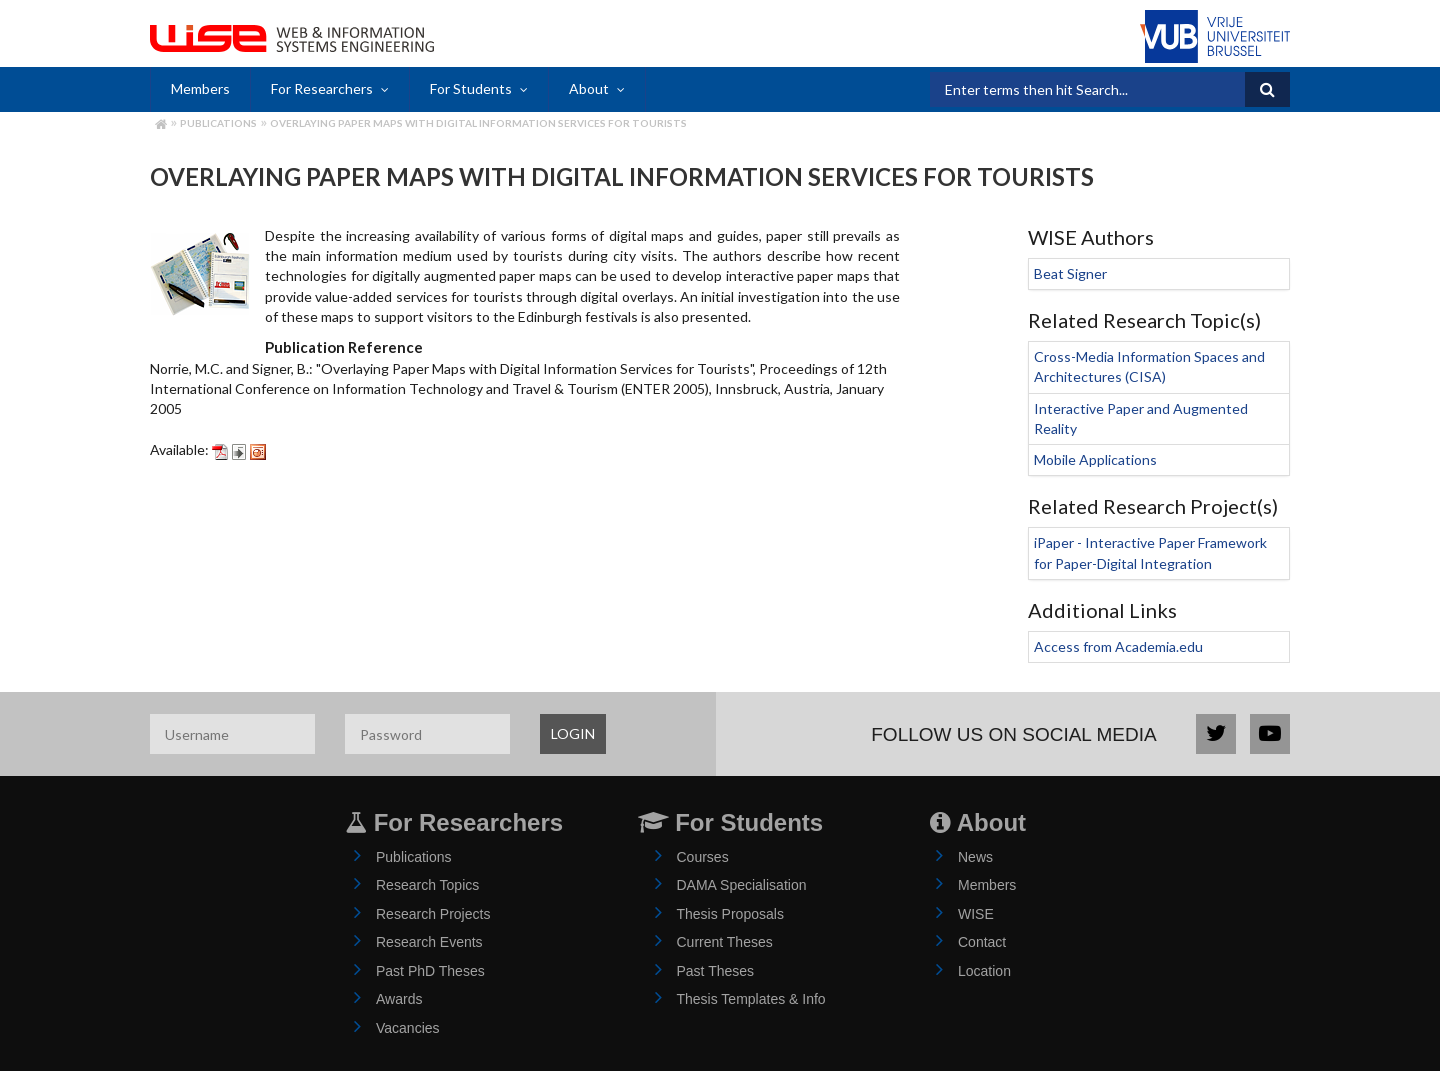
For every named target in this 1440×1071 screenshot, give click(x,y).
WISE (976, 914)
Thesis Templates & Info (751, 999)
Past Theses (716, 971)
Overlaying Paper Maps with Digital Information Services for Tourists (478, 123)
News (975, 857)
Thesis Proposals (730, 914)
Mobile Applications (1095, 459)
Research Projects (433, 914)
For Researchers (322, 88)
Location (984, 971)
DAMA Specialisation (742, 885)
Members (200, 88)
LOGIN (573, 733)
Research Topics (427, 885)
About (589, 88)
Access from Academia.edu (1118, 646)
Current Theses (725, 942)
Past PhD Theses (430, 971)
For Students (471, 88)
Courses (703, 857)
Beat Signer (1070, 273)
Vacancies (408, 1028)
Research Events (429, 942)
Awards (399, 999)
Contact (982, 942)
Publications (218, 123)
